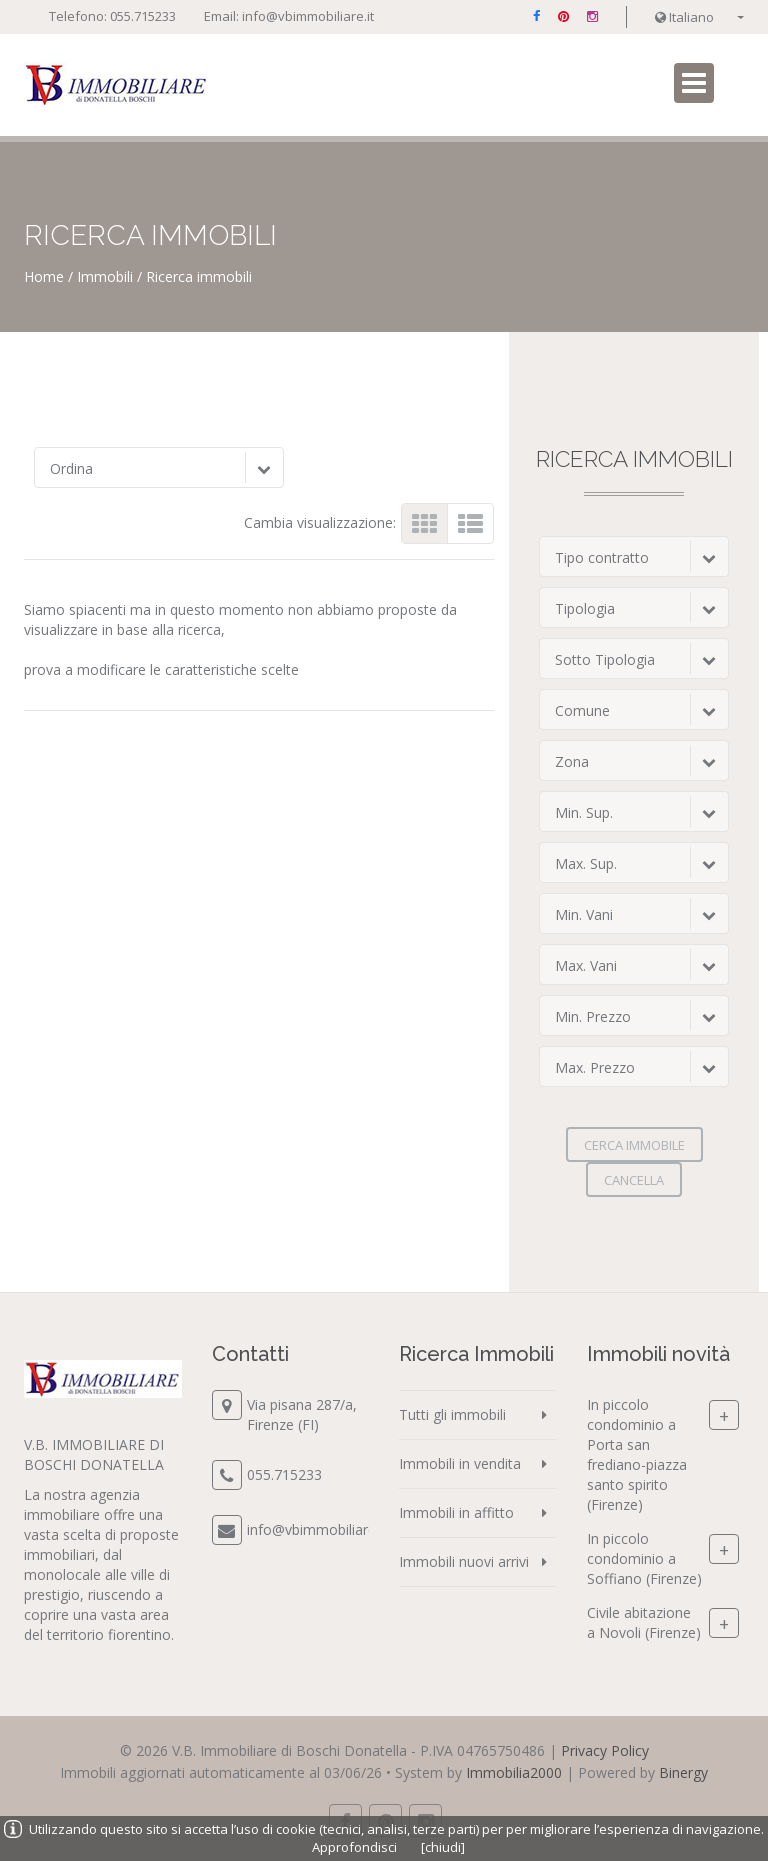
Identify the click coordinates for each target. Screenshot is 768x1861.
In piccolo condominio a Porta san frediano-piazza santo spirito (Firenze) (637, 1454)
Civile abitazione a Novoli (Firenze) (644, 1622)
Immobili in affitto (456, 1512)
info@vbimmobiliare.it (308, 16)
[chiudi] (443, 1847)
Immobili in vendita (460, 1463)
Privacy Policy (605, 1750)
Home (44, 276)
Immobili (105, 276)
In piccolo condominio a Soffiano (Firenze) (644, 1558)
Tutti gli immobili (452, 1414)
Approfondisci (354, 1847)
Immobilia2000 (514, 1772)
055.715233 (143, 16)
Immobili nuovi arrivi (464, 1561)
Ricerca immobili (199, 276)
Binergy (683, 1772)
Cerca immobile (634, 1145)
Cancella (634, 1180)
